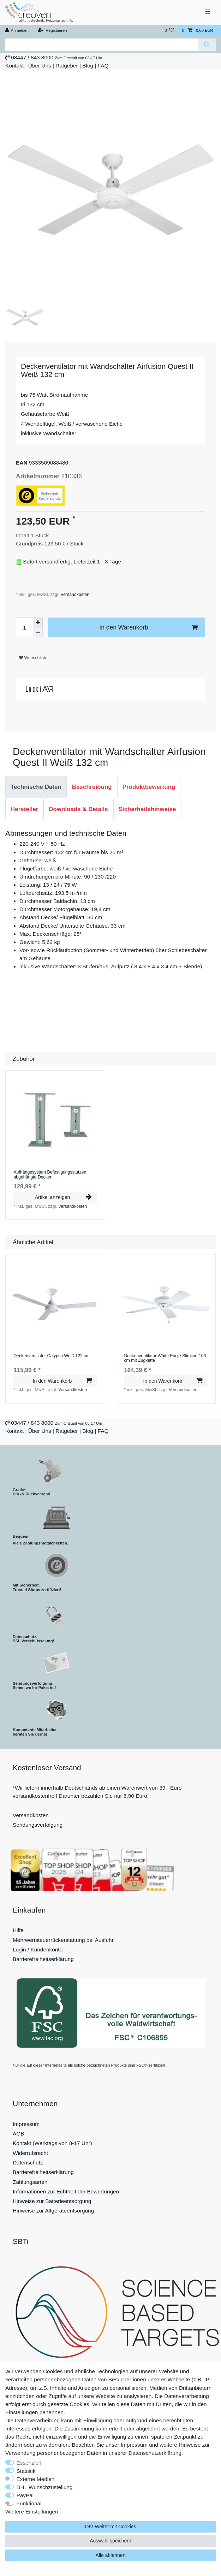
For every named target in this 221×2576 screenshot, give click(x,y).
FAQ (103, 66)
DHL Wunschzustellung (45, 2487)
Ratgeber (66, 66)
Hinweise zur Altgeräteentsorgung (53, 2211)
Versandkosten (74, 594)
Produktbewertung (149, 787)
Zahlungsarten (30, 2182)
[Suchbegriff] (101, 45)
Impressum (26, 2124)
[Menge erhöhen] (38, 622)
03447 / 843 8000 (32, 57)
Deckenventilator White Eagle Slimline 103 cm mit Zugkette (165, 1358)
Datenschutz (28, 2163)
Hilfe (18, 1930)
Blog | (89, 66)
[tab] (36, 787)
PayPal (25, 2495)
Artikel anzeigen (63, 1197)
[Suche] (207, 45)
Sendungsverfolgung (37, 1825)
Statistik (26, 2471)
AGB (18, 2134)
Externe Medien (36, 2479)
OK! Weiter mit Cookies (110, 2526)
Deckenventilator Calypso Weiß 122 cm (51, 1356)
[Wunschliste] (169, 30)
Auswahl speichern (110, 2540)
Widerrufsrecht (30, 2153)
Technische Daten (36, 787)
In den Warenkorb (148, 628)
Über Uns (39, 66)
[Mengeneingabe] (24, 627)
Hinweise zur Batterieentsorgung (52, 2201)
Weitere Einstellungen (31, 2512)
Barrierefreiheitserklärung (43, 1959)
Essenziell (29, 2463)
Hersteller (24, 809)
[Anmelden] (17, 30)
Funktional (29, 2503)
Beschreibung (92, 787)
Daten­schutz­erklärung (155, 2453)
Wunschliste (33, 657)
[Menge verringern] (38, 632)
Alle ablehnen (111, 2555)
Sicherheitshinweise (147, 809)
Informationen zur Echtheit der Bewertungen (66, 2191)
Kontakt (14, 66)
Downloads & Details (78, 809)
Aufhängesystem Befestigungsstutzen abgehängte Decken (49, 1175)
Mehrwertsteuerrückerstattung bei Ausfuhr (63, 1940)
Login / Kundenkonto (37, 1949)
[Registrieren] (52, 30)
